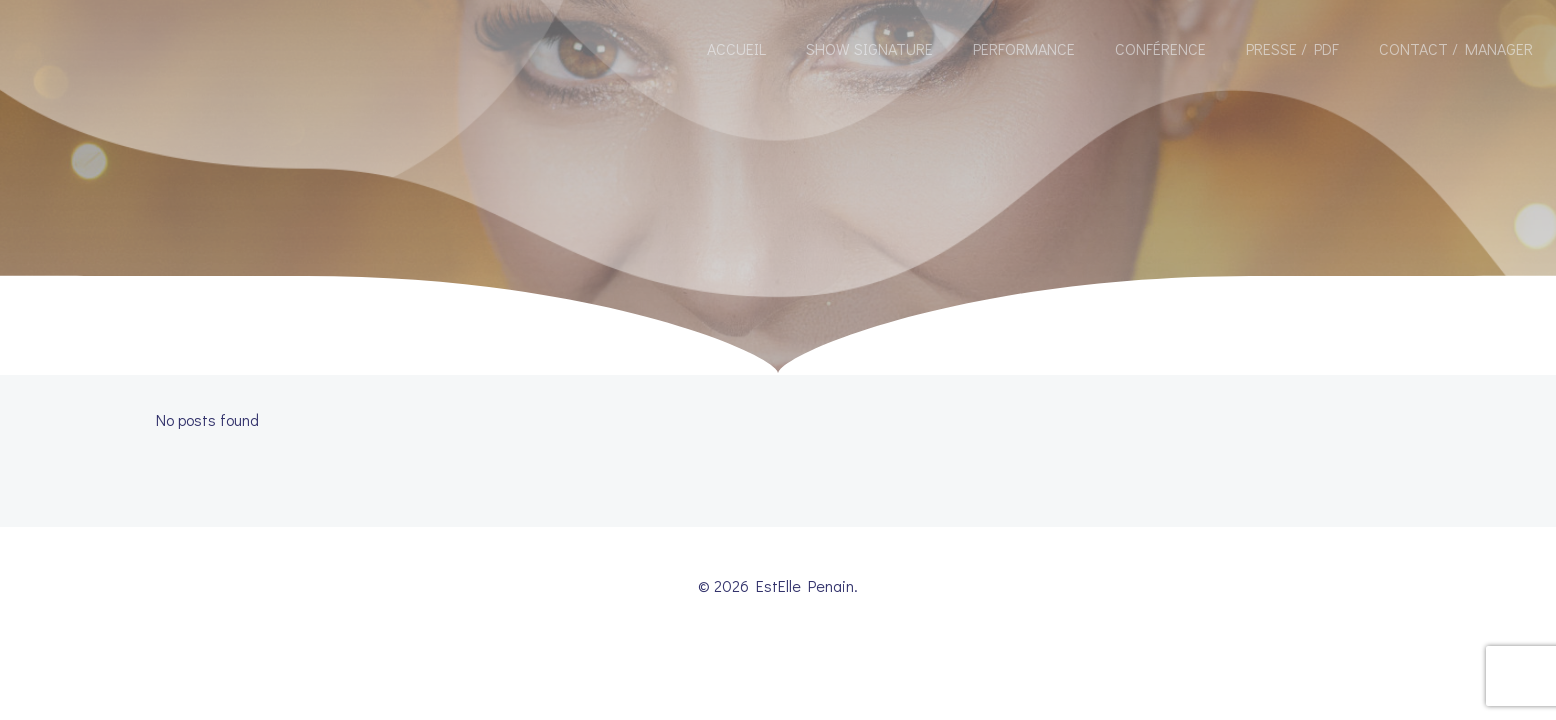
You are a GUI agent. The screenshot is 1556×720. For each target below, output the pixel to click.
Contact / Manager (1456, 49)
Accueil (736, 49)
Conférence (1160, 49)
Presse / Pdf (1292, 49)
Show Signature (869, 49)
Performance (1024, 49)
